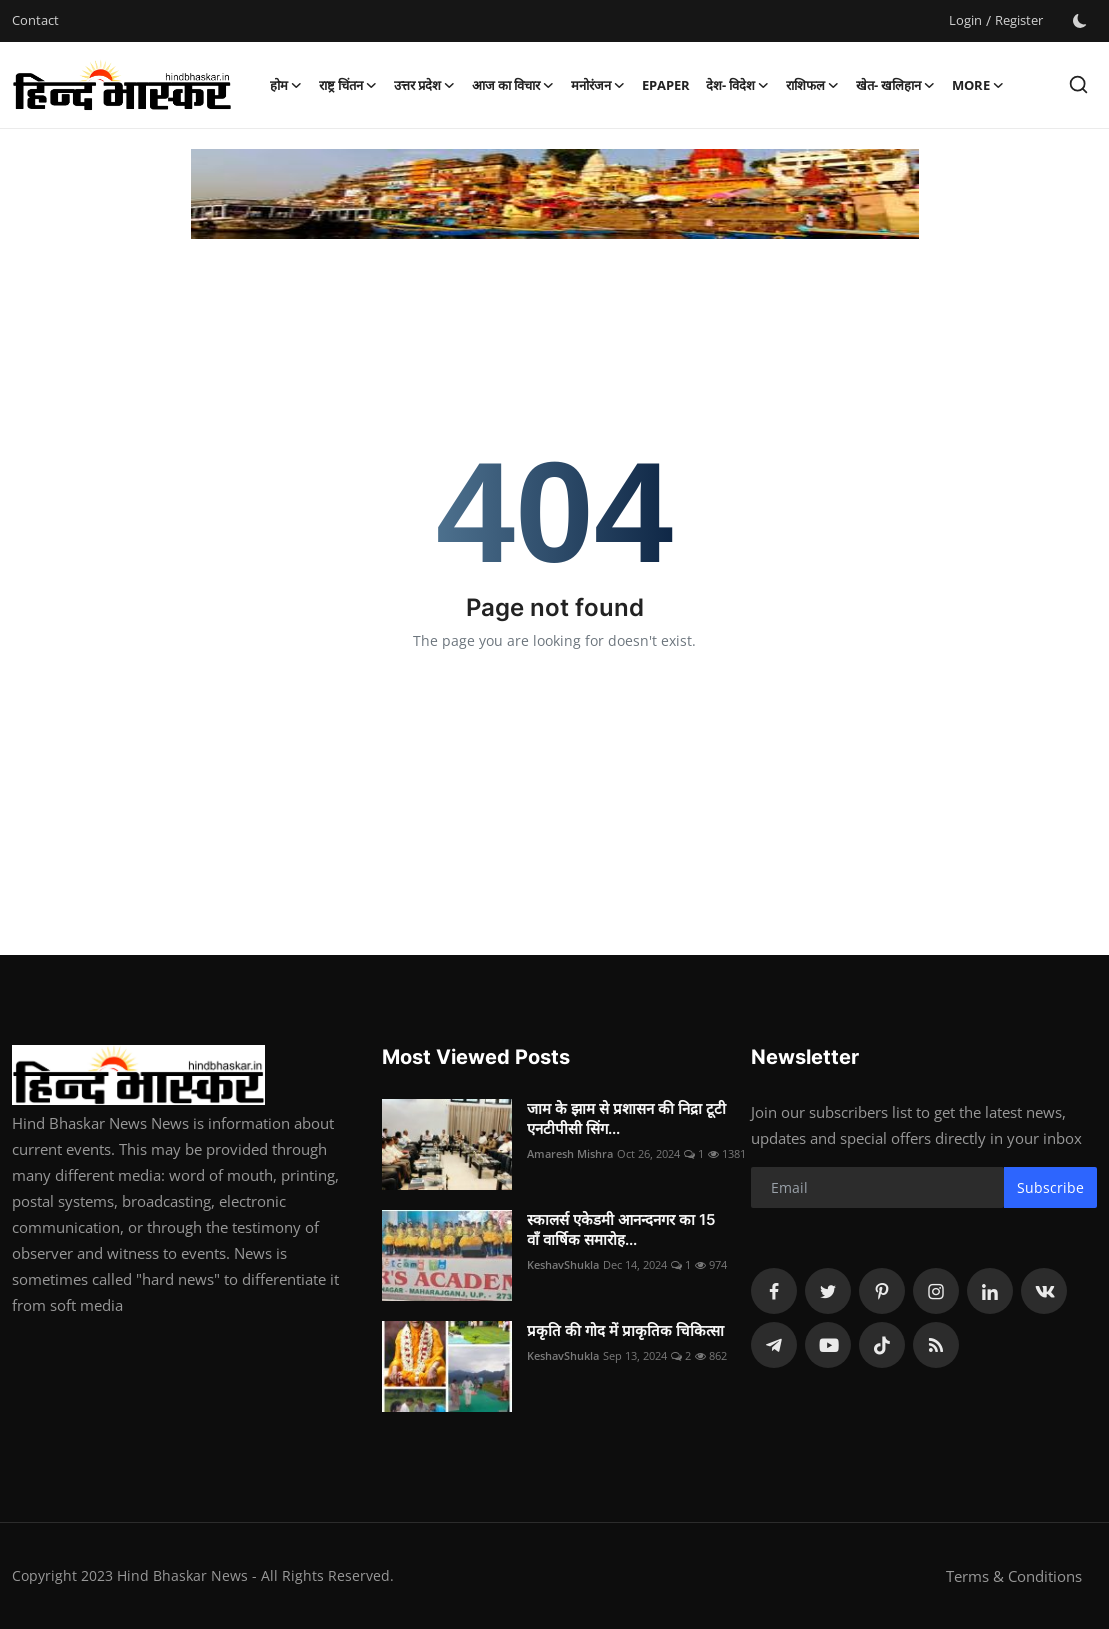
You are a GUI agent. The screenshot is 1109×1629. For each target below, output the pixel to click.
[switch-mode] (1080, 21)
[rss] (936, 1345)
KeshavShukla (563, 1264)
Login (965, 20)
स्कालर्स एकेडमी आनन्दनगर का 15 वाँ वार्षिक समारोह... (621, 1229)
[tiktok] (882, 1345)
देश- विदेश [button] (738, 85)
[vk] (1044, 1291)
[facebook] (774, 1291)
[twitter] (828, 1291)
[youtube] (828, 1345)
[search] (1078, 84)
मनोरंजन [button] (598, 85)
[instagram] (936, 1291)
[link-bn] (555, 194)
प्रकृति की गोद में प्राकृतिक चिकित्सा (625, 1330)
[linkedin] (990, 1291)
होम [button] (286, 85)
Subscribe (1050, 1187)
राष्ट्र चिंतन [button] (348, 85)
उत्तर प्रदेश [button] (425, 85)
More (978, 85)
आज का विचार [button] (513, 85)
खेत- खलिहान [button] (896, 85)
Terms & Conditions (1014, 1576)
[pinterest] (882, 1291)
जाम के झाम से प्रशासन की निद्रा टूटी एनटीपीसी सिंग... (626, 1118)
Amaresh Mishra (570, 1153)
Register (1019, 20)
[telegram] (774, 1345)
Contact (35, 20)
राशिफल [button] (813, 85)
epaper (666, 85)
